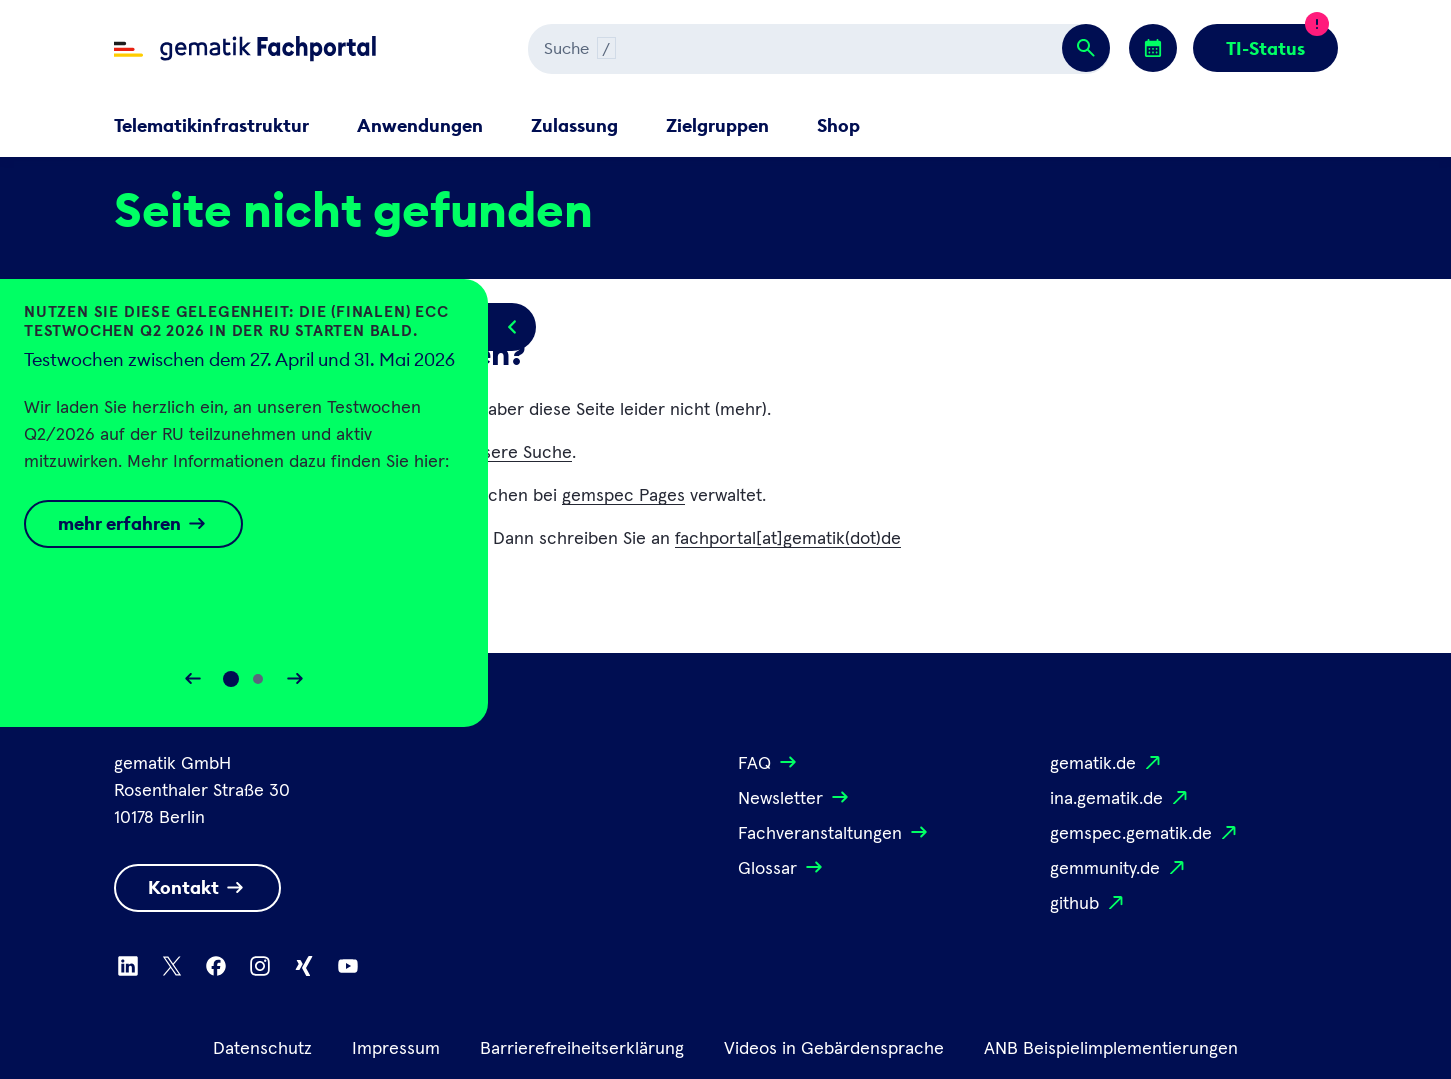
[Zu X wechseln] (172, 966)
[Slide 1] (258, 679)
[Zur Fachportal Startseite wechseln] (245, 49)
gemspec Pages (623, 496)
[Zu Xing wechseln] (304, 966)
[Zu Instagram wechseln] (260, 966)
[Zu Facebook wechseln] (216, 966)
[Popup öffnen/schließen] (512, 327)
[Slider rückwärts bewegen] (193, 679)
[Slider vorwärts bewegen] (295, 679)
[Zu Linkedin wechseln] (128, 966)
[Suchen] (740, 49)
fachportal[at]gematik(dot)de (788, 539)
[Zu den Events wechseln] (1153, 48)
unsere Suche (517, 453)
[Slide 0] (231, 679)
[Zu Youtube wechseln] (348, 966)
